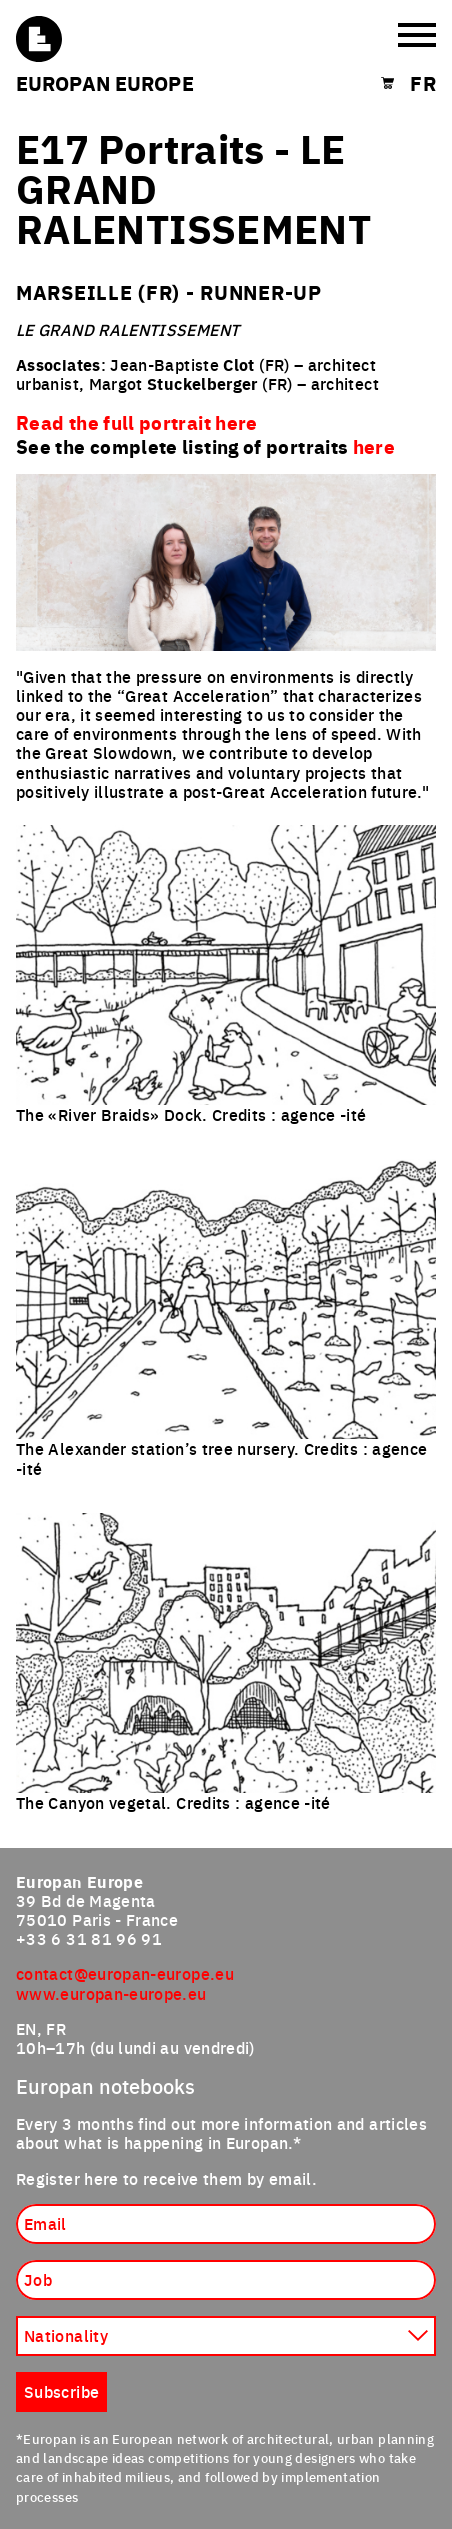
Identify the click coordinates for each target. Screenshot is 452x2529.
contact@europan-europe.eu (125, 1973)
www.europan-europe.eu (111, 1993)
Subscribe (61, 2391)
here (374, 446)
